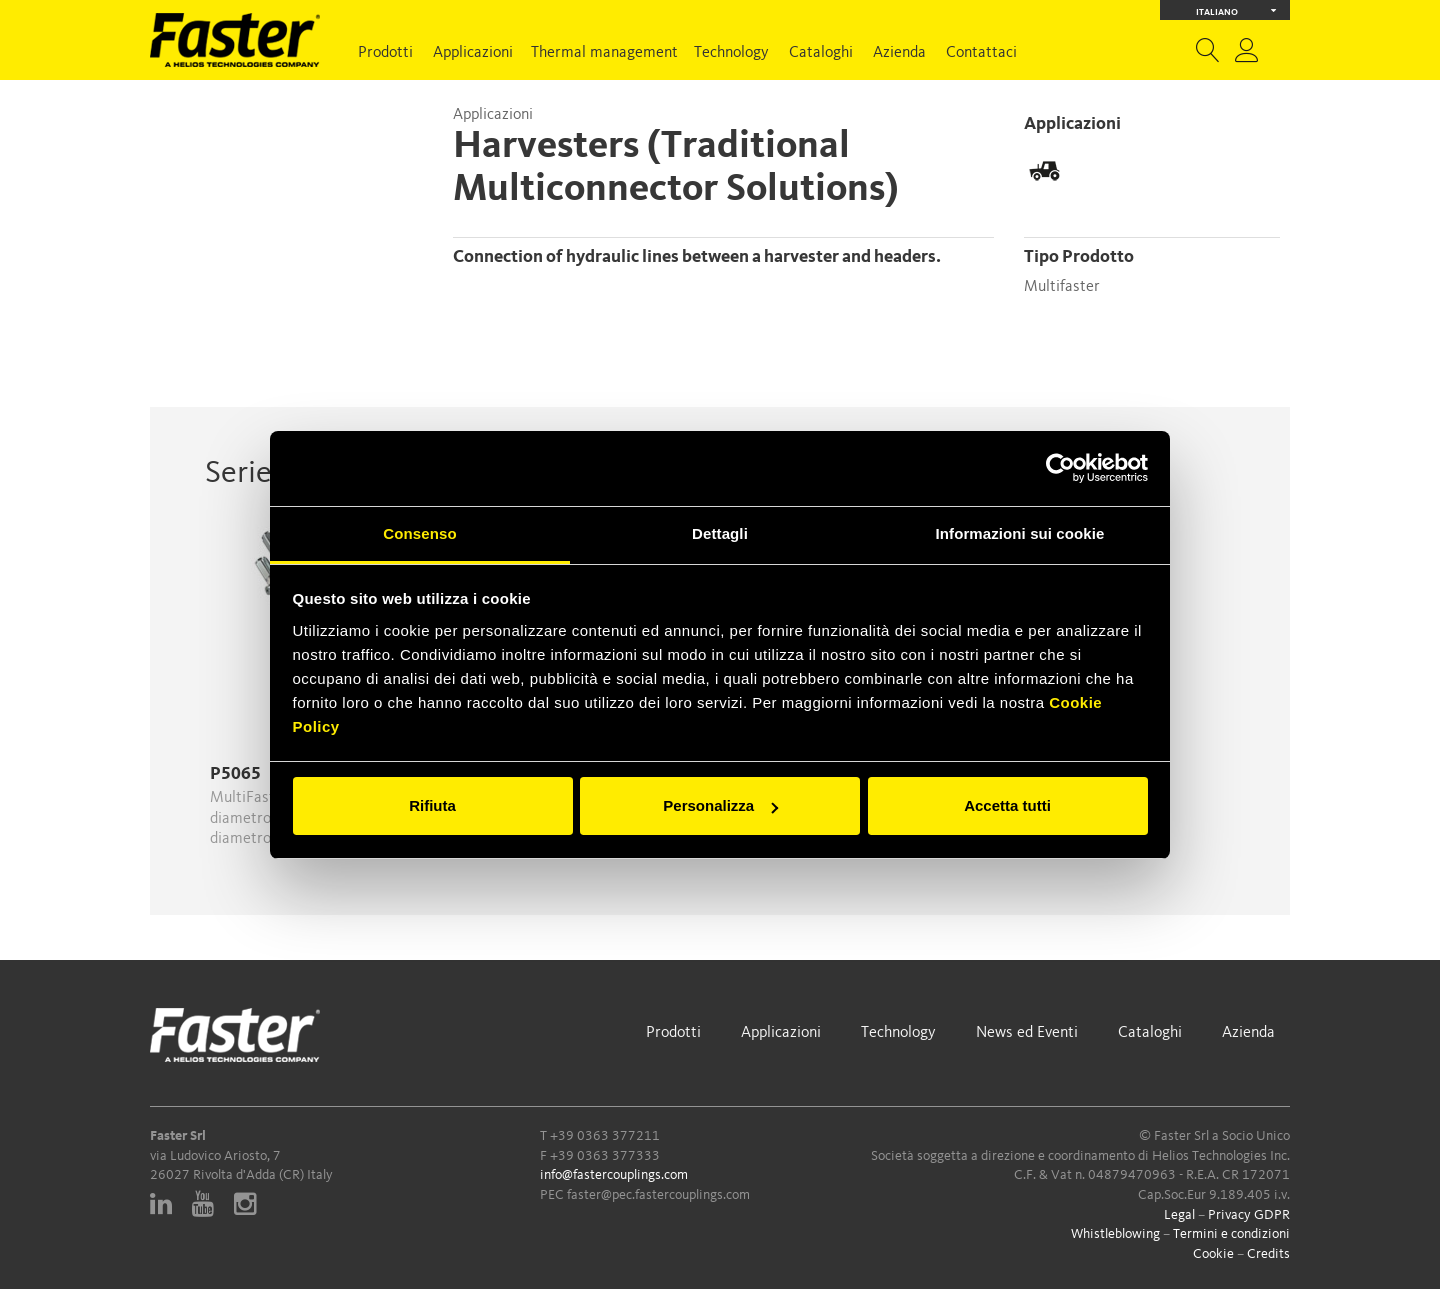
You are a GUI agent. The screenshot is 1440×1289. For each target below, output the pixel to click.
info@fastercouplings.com (614, 1175)
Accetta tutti (1007, 805)
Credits (1268, 1254)
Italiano (1236, 10)
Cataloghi (821, 53)
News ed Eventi (1027, 1033)
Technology (731, 53)
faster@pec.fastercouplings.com (658, 1195)
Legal (1179, 1215)
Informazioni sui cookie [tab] (1020, 533)
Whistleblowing (1115, 1234)
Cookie (1213, 1254)
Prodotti (385, 53)
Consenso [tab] (419, 533)
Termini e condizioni (1231, 1234)
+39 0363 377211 (605, 1136)
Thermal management (604, 53)
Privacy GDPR (1249, 1215)
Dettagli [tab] (720, 533)
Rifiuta (432, 805)
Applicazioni (473, 53)
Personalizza (720, 805)
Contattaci (981, 53)
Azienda (899, 53)
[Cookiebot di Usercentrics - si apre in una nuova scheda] (1060, 468)
